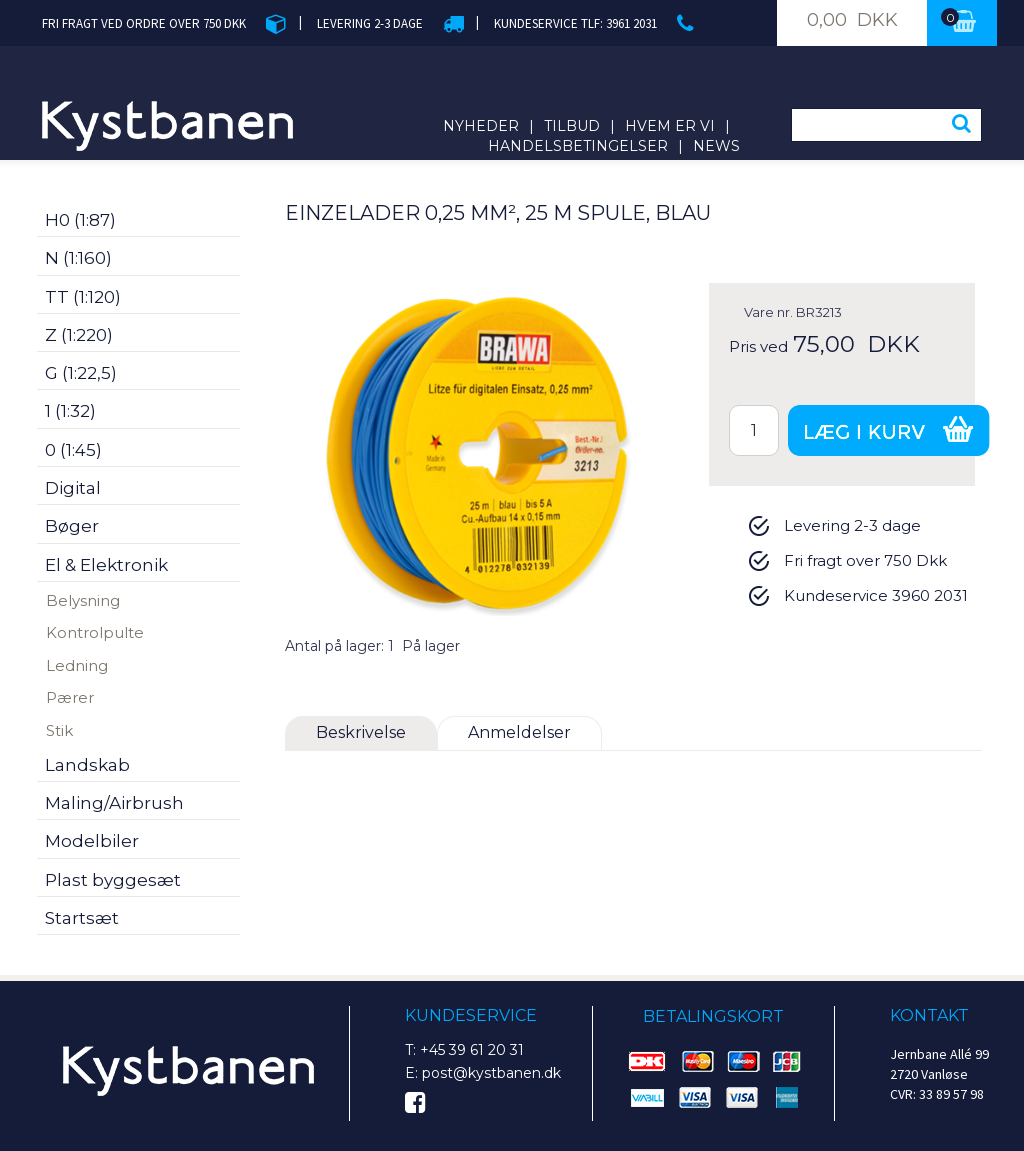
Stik (59, 730)
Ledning (77, 665)
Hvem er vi (670, 126)
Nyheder (481, 126)
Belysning (83, 600)
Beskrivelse (361, 732)
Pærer (70, 697)
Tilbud (572, 126)
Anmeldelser (519, 732)
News (716, 146)
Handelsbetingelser (578, 146)
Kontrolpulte (95, 632)
